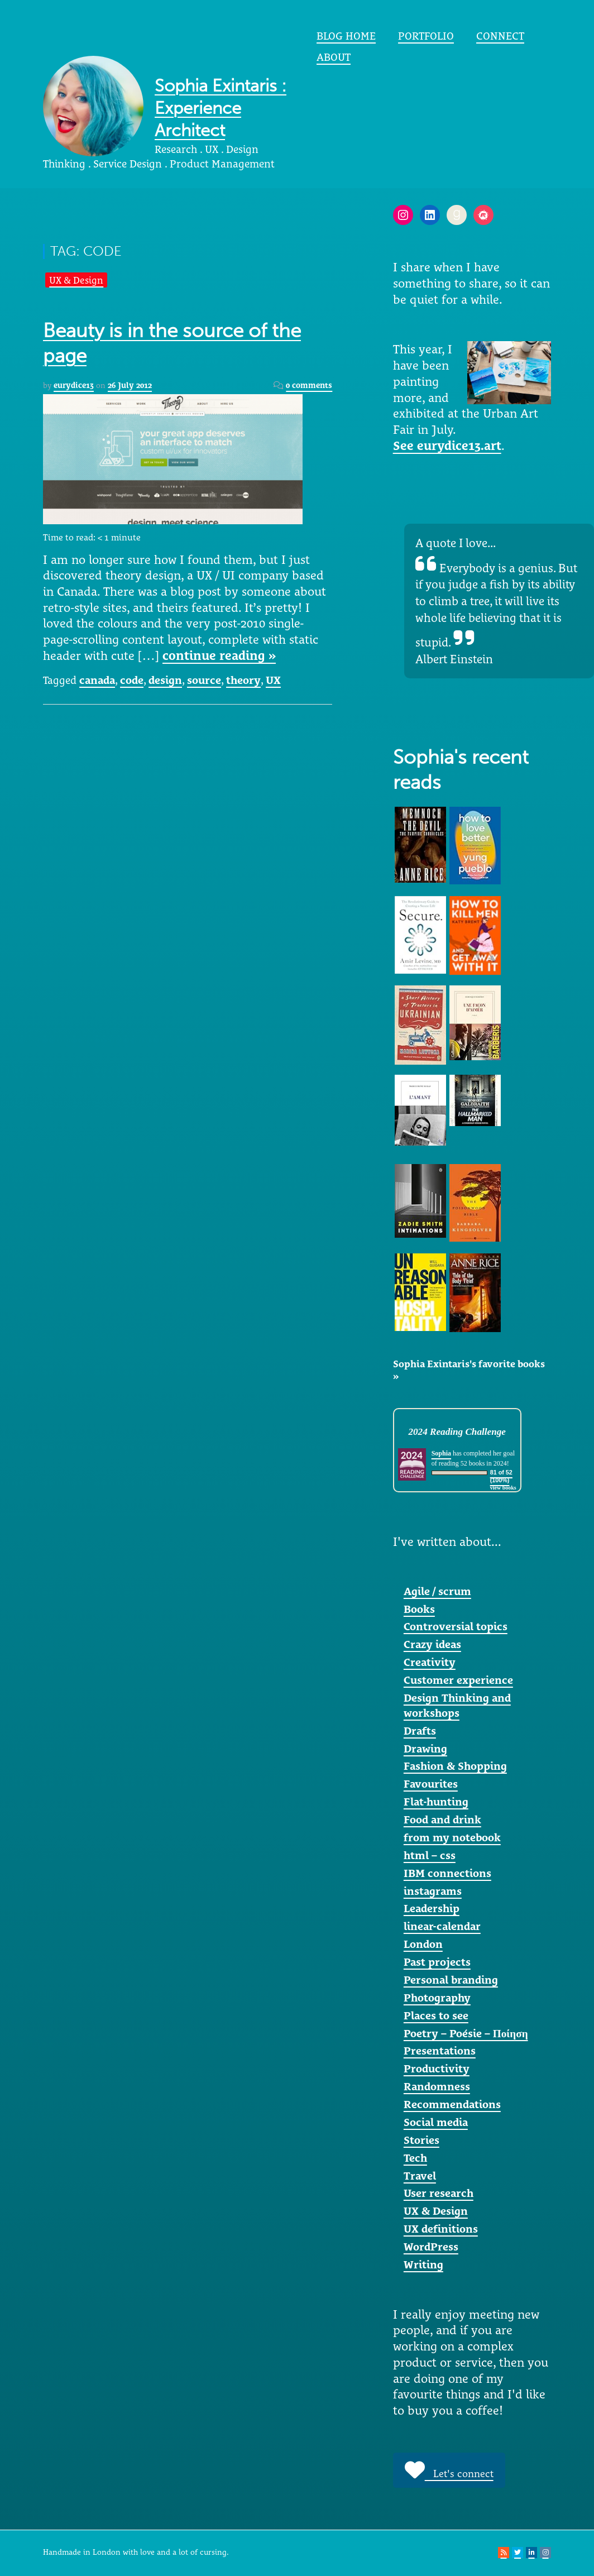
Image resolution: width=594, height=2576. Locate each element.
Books (419, 1609)
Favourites (431, 1784)
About (334, 57)
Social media (436, 2122)
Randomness (437, 2086)
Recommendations (452, 2104)
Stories (421, 2140)
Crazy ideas (432, 1644)
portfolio (426, 36)
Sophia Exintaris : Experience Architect (220, 108)
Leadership (431, 1908)
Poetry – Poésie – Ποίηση (466, 2033)
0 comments (309, 385)
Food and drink (442, 1819)
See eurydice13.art (447, 445)
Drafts (420, 1731)
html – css (430, 1855)
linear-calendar (442, 1926)
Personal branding (451, 1980)
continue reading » (219, 655)
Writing (423, 2264)
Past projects (437, 1962)
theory (243, 680)
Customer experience (458, 1680)
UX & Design (76, 280)
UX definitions (441, 2229)
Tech (415, 2158)
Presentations (440, 2050)
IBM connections (447, 1873)
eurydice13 (74, 385)
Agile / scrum (437, 1591)
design (165, 680)
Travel (420, 2176)
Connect (500, 36)
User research (438, 2193)
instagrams (433, 1891)
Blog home (346, 36)
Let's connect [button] (449, 2470)
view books (503, 1488)
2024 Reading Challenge (456, 1431)
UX (273, 680)
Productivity (437, 2068)
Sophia (441, 1453)
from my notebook (452, 1837)
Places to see (436, 2015)
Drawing (425, 1748)
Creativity (430, 1662)
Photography (437, 1997)
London (423, 1944)
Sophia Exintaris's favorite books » (469, 1370)
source (204, 680)
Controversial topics (455, 1626)
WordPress (431, 2246)
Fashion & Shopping (455, 1766)
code (131, 680)
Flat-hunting (436, 1801)
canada (97, 680)
